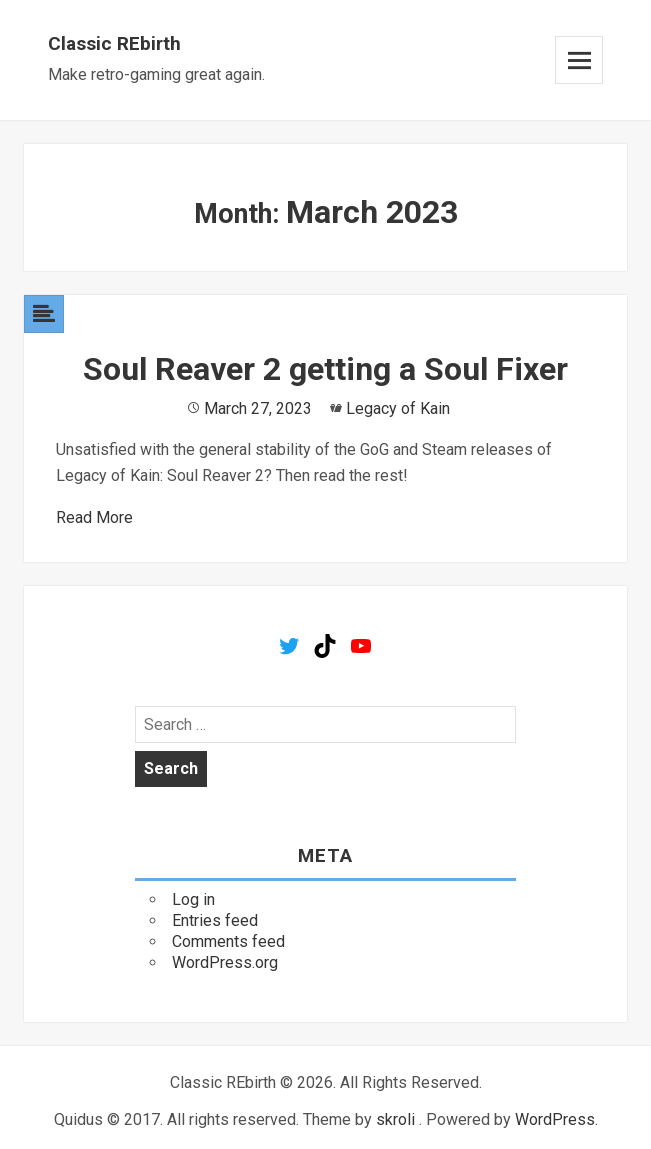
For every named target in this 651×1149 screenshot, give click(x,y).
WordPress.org (225, 962)
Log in (193, 899)
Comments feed (228, 941)
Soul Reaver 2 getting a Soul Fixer (325, 369)
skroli (395, 1119)
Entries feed (215, 920)
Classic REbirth (114, 43)
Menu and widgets (579, 60)
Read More (94, 517)
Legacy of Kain (398, 408)
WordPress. (556, 1119)
